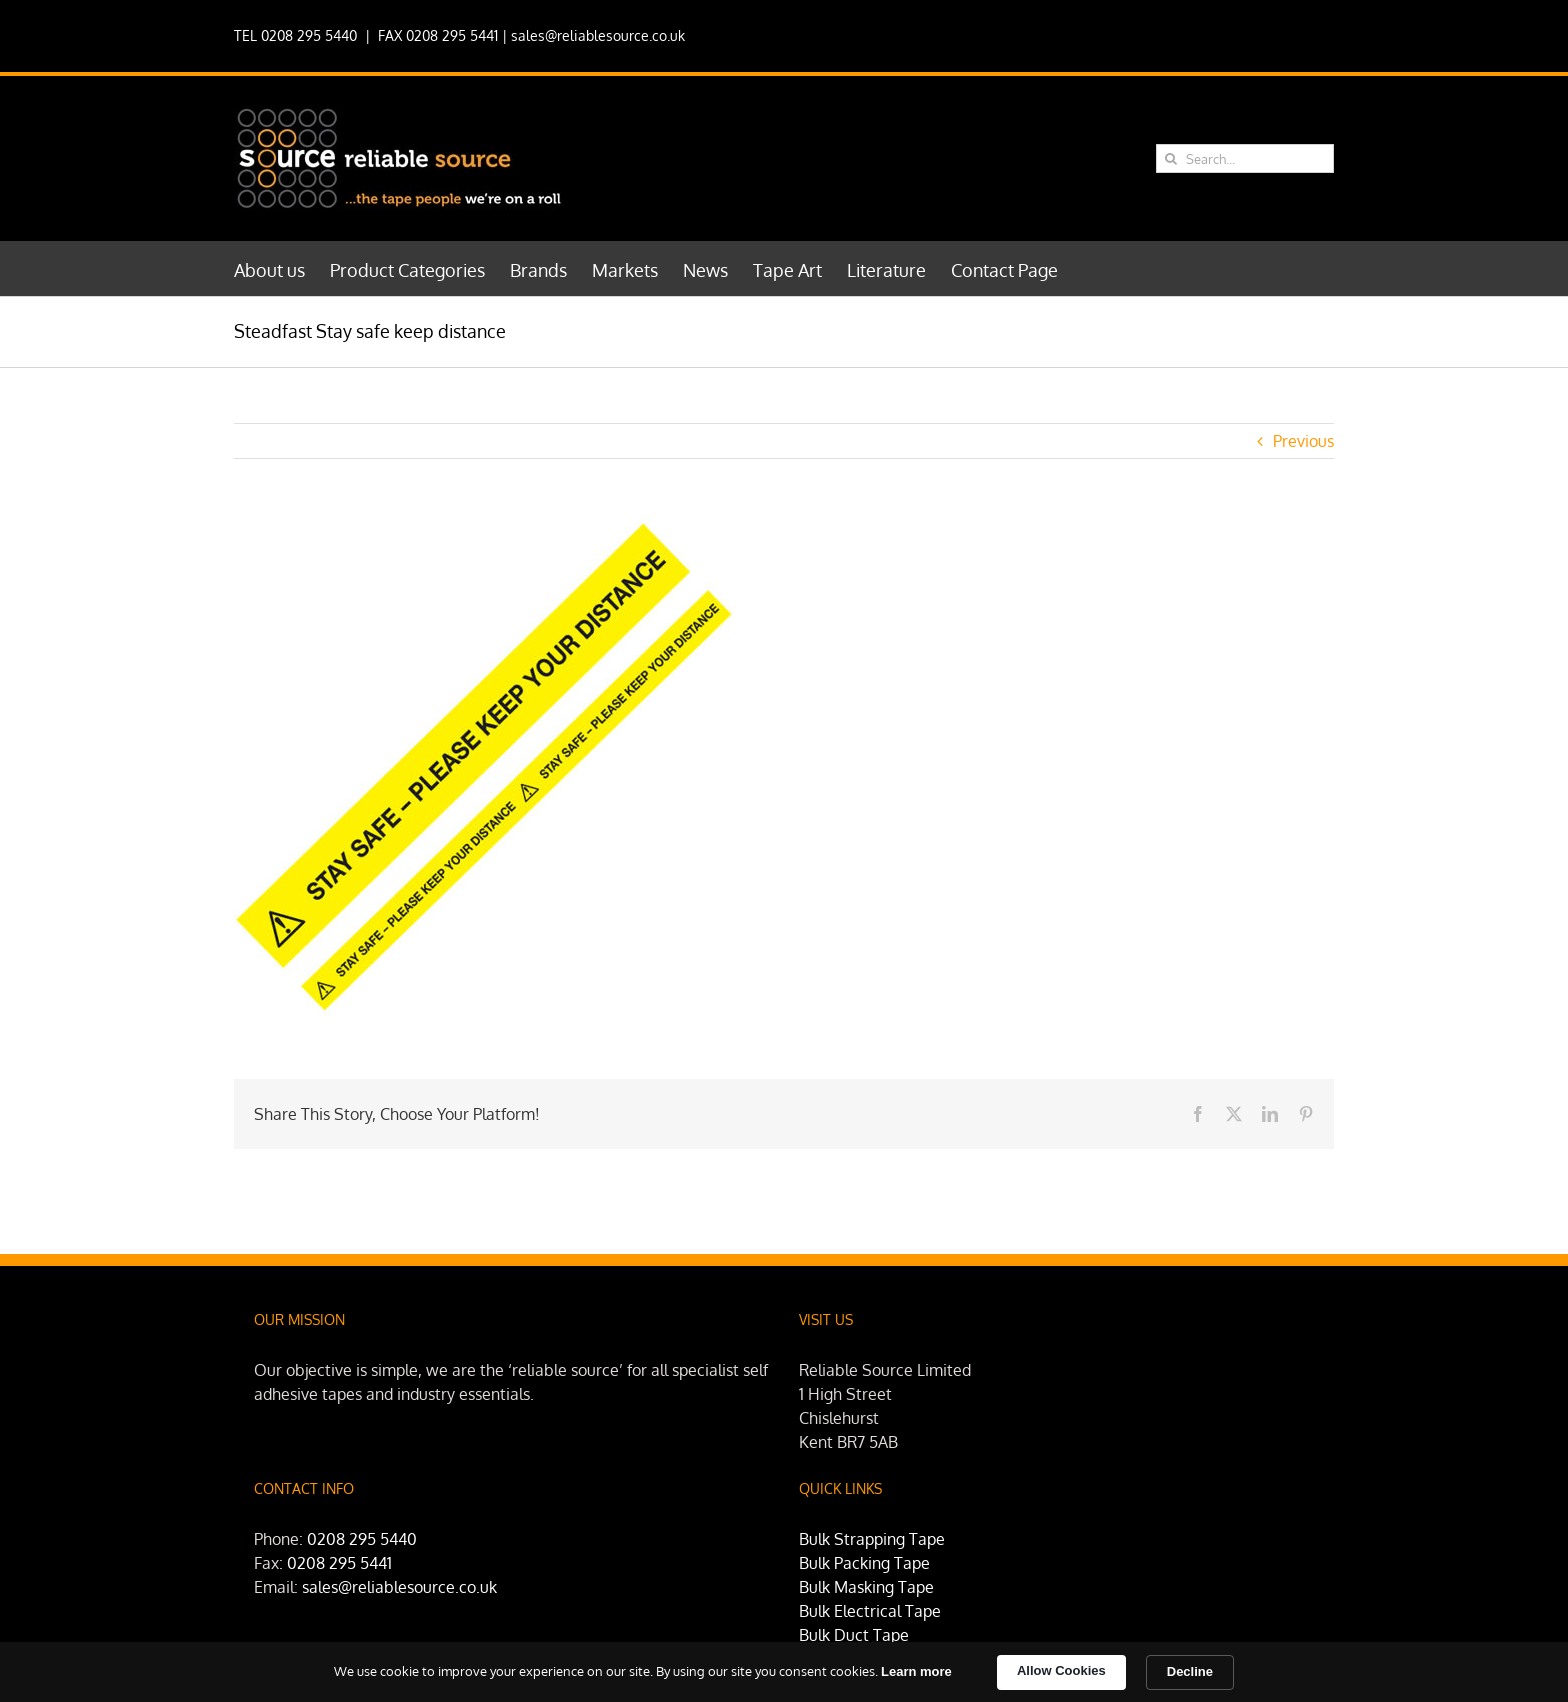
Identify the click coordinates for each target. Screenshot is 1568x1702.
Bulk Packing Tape (864, 1563)
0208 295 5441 (339, 1563)
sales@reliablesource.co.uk (598, 35)
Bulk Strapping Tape (872, 1539)
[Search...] (1245, 158)
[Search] (1170, 158)
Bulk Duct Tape (854, 1635)
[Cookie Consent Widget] (784, 1672)
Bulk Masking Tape (866, 1587)
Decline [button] (1190, 1671)
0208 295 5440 (362, 1539)
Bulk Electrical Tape (870, 1611)
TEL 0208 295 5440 (295, 35)
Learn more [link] (916, 1671)
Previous (1303, 441)
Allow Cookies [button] (1061, 1670)
